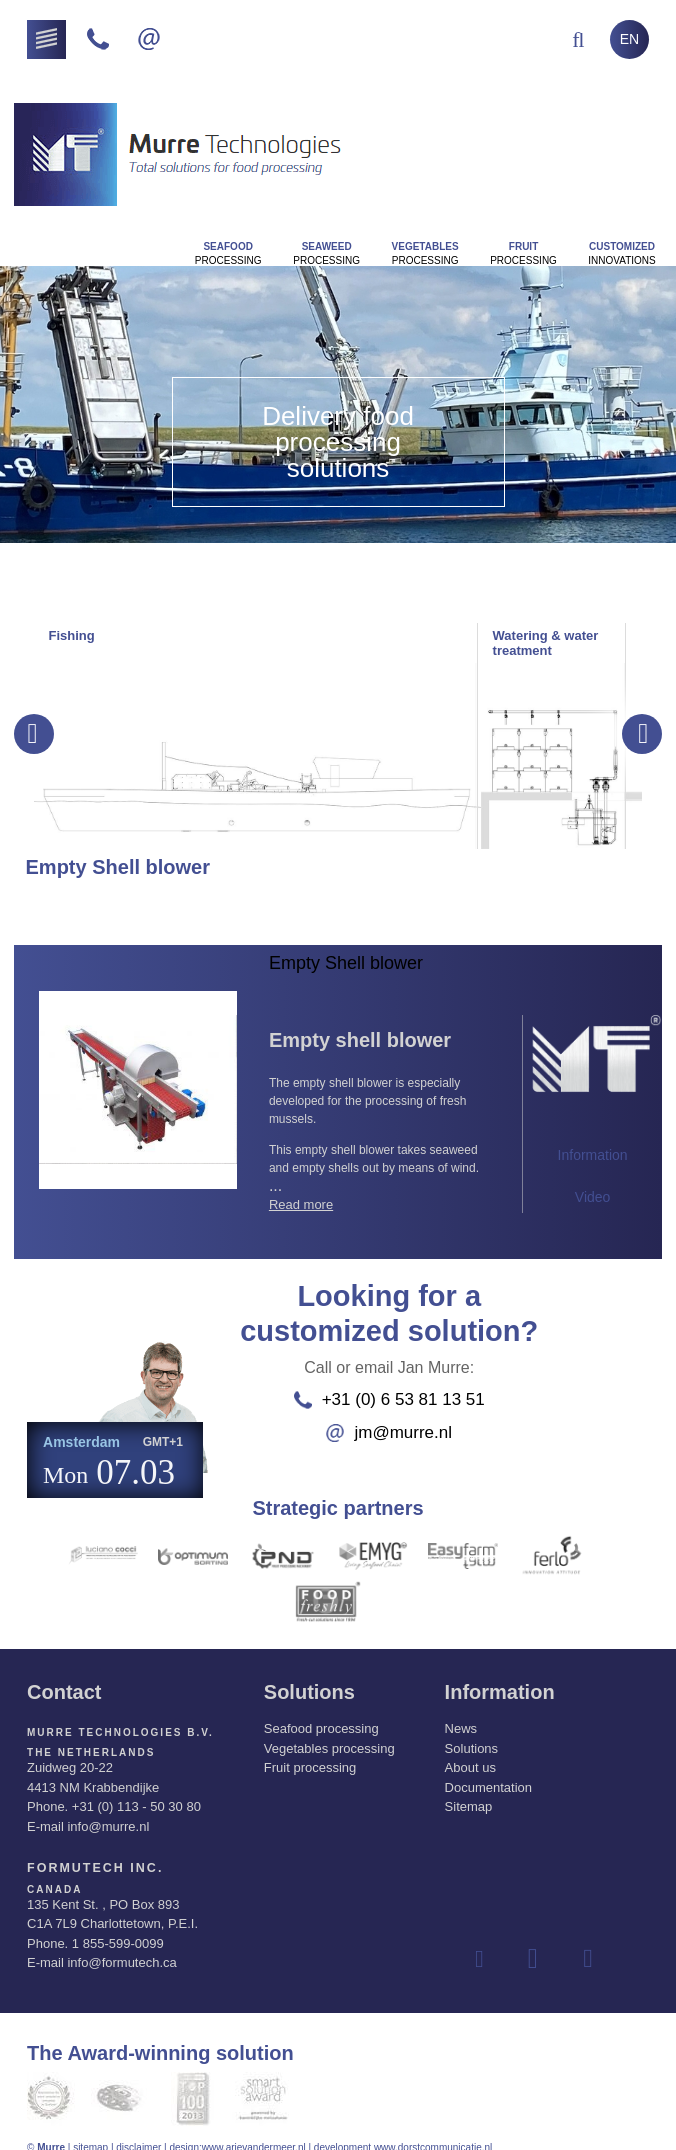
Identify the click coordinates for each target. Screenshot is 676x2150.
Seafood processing (321, 1712)
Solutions (471, 1731)
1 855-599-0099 (118, 1924)
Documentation (488, 1770)
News (461, 1712)
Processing (228, 253)
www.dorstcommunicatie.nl (433, 2128)
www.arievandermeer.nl (254, 2128)
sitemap (90, 2128)
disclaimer (138, 2128)
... (381, 1127)
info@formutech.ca (121, 1943)
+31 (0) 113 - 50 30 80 (136, 1790)
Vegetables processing (329, 1731)
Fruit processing (310, 1751)
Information (593, 1155)
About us (470, 1751)
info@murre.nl (108, 1809)
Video (593, 1197)
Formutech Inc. (84, 1850)
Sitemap (469, 1790)
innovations (621, 253)
